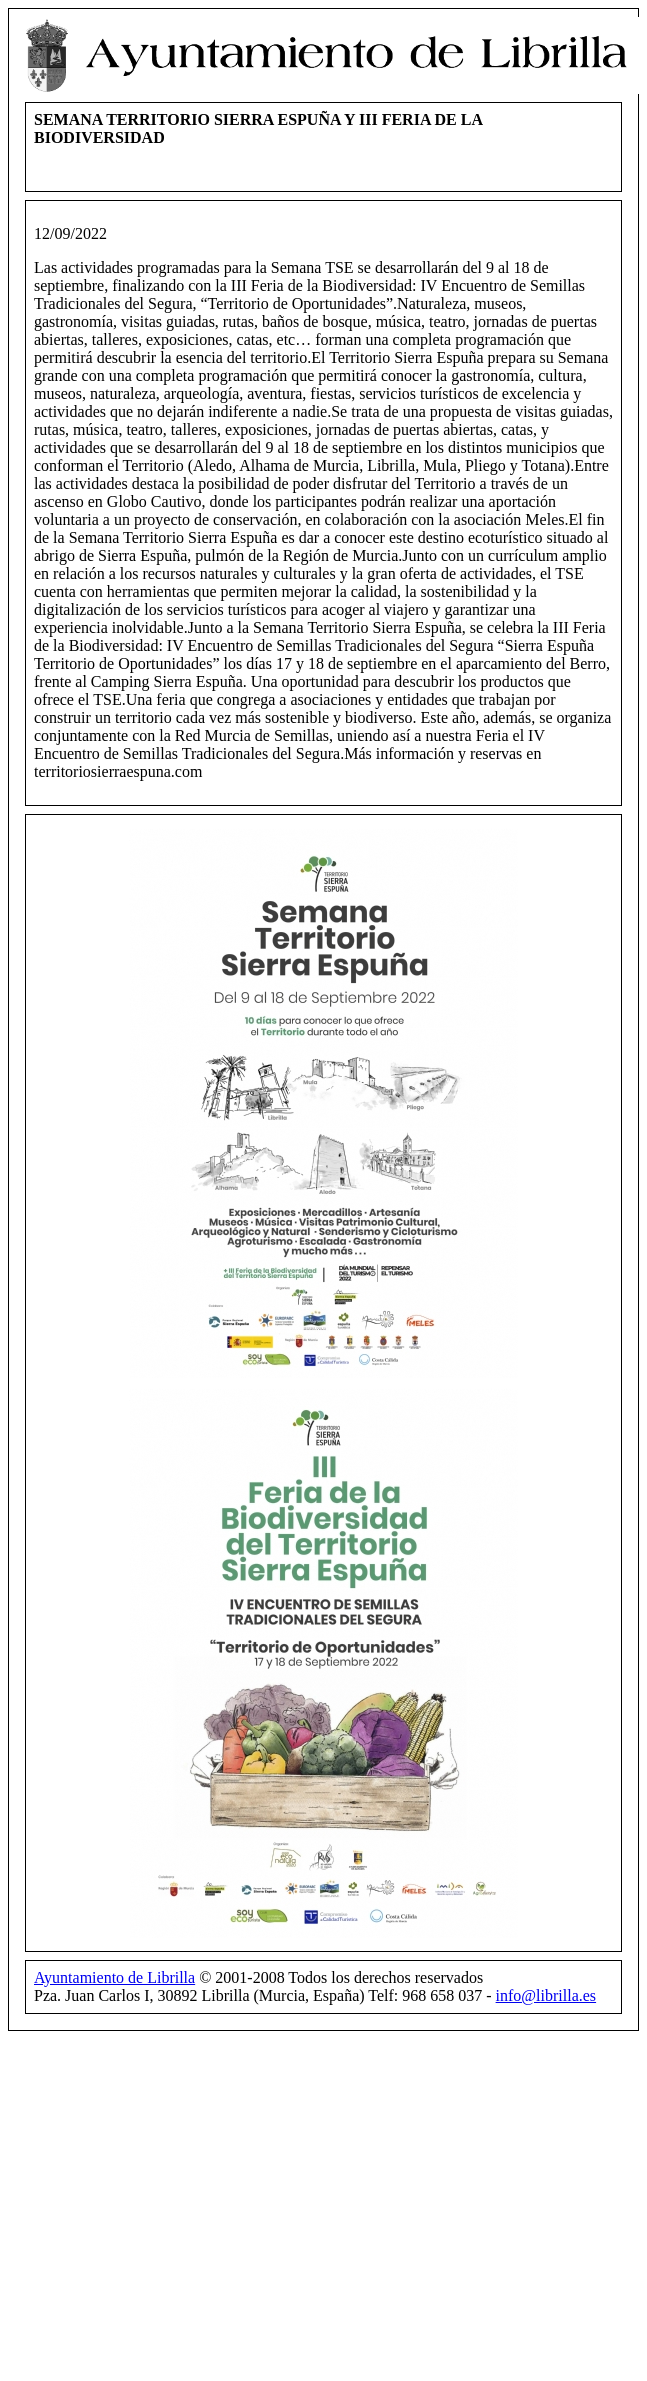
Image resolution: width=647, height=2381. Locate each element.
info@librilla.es (546, 1995)
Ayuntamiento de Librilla (114, 1977)
